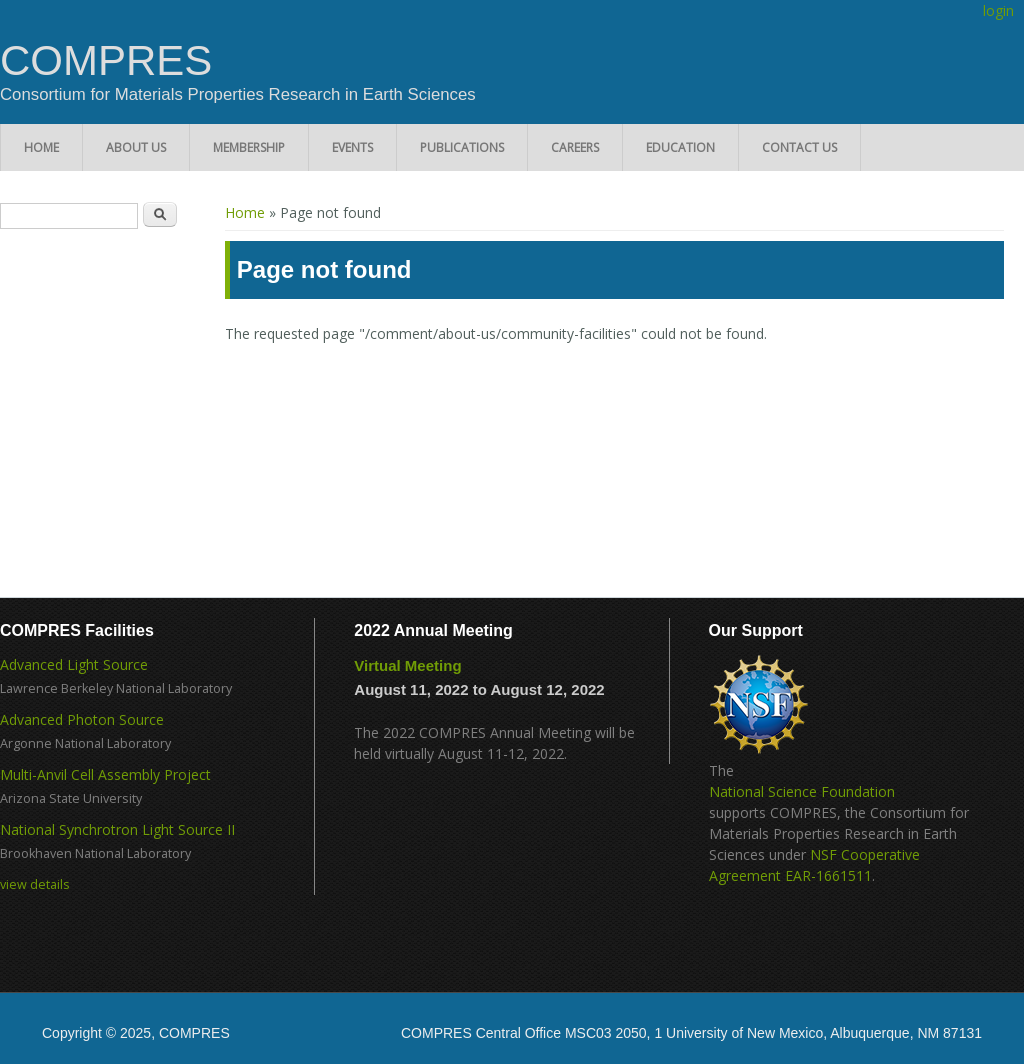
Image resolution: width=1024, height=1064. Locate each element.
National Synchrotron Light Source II (117, 829)
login (998, 10)
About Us (136, 147)
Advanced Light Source (74, 664)
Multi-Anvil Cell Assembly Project (105, 774)
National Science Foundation (802, 791)
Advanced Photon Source (82, 719)
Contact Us (799, 147)
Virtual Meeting (407, 665)
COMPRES (106, 61)
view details (35, 884)
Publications (462, 147)
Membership (249, 147)
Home (41, 147)
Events (352, 147)
